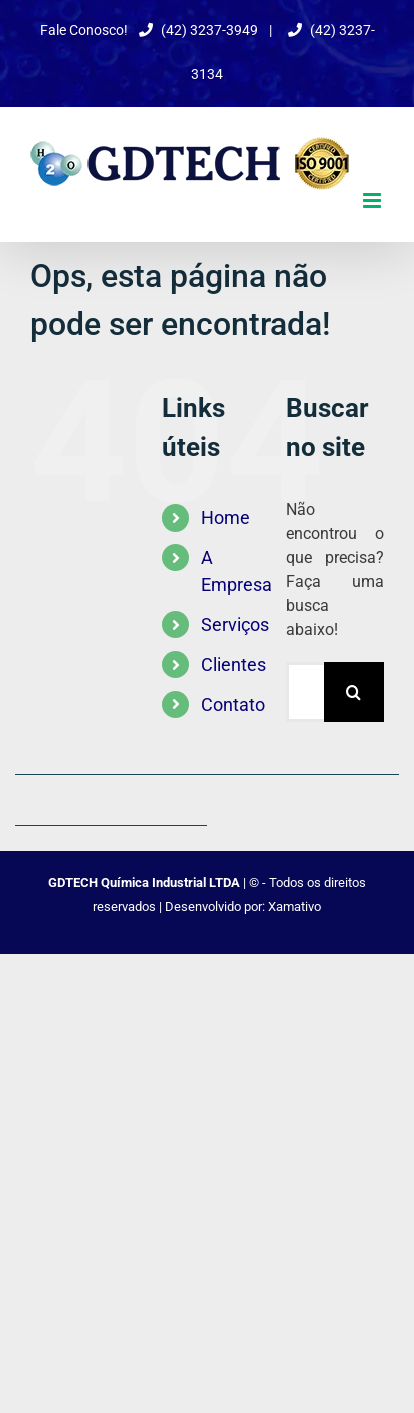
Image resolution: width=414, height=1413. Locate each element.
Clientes (233, 664)
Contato (233, 704)
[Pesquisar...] (305, 692)
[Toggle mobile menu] (373, 200)
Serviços (235, 624)
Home (225, 517)
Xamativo (294, 906)
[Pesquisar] (354, 692)
